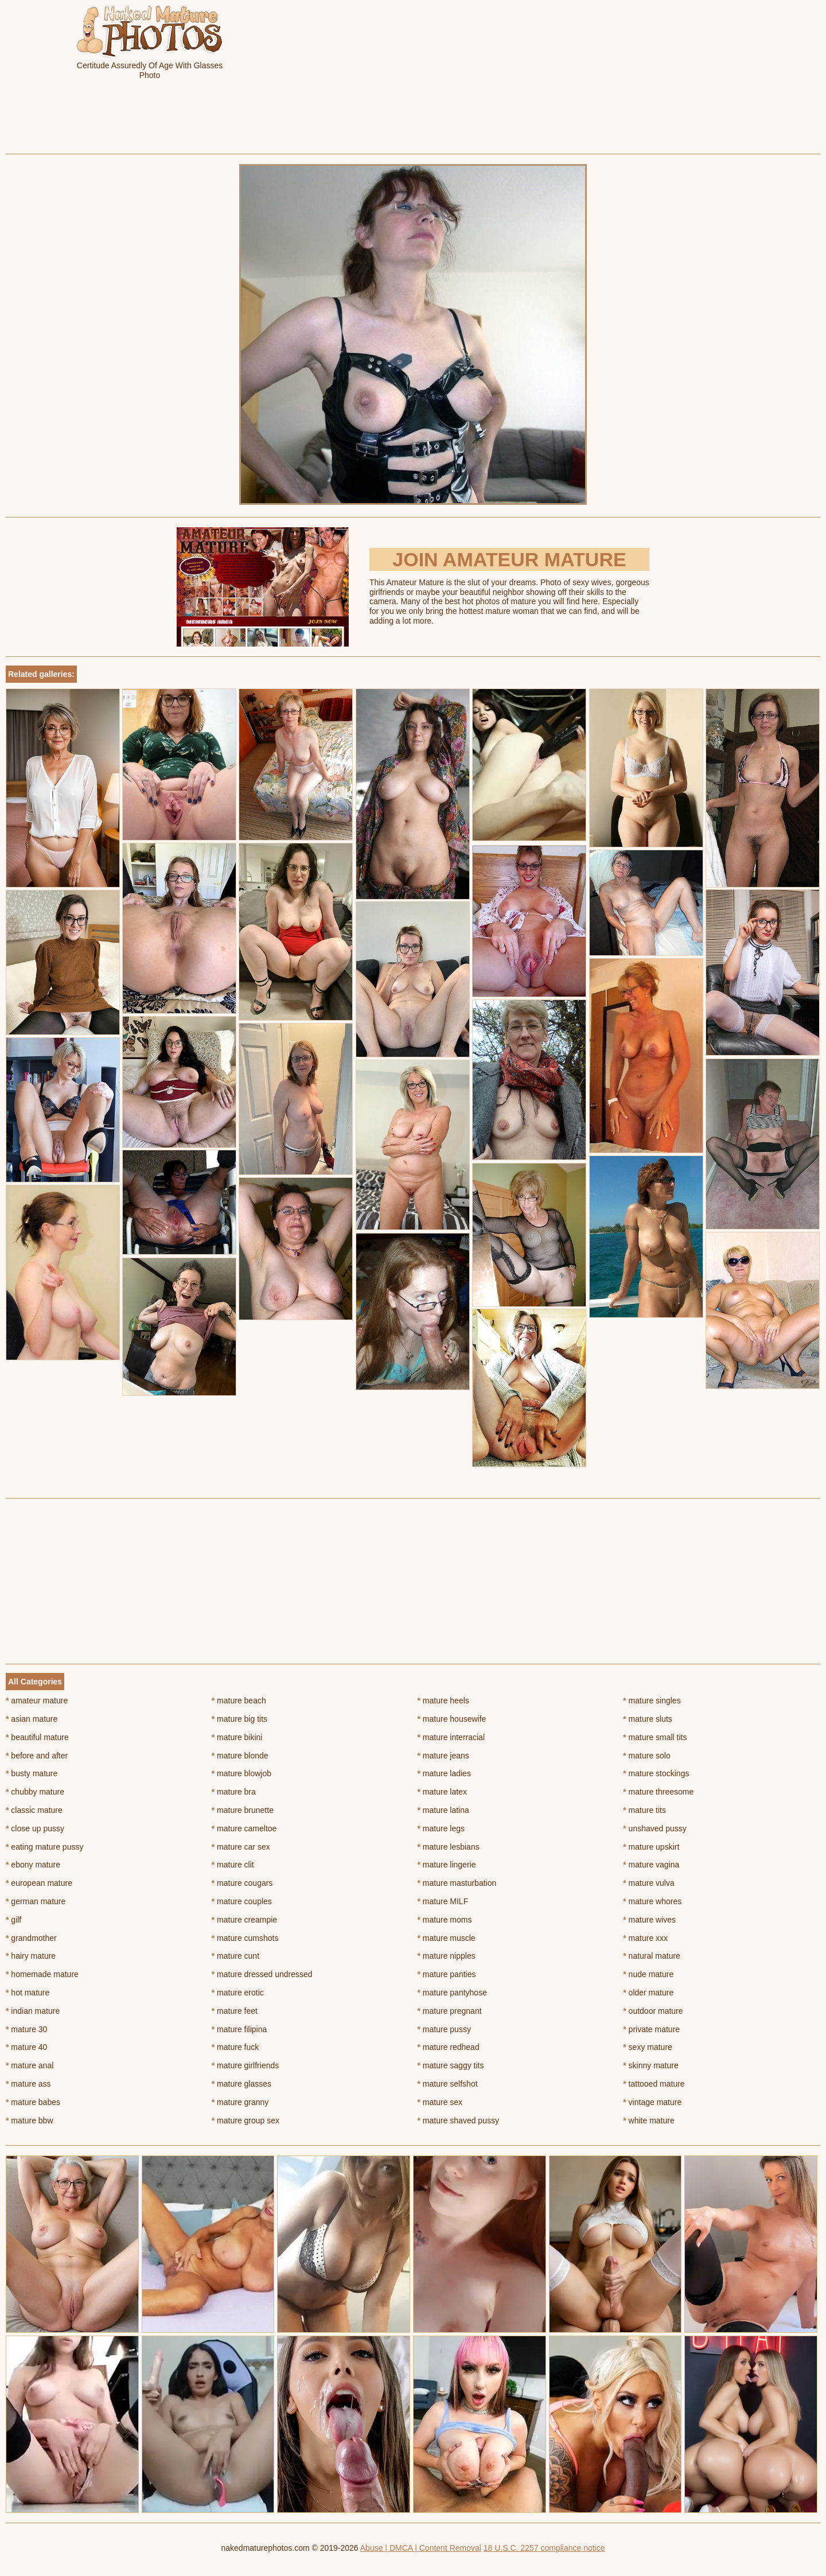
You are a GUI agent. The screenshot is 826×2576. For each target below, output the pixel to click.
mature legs (441, 1828)
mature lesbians (449, 1846)
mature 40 (26, 2047)
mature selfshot (448, 2083)
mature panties (447, 1974)
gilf (13, 1919)
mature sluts (647, 1718)
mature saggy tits (451, 2065)
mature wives (649, 1919)
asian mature (31, 1718)
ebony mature (33, 1864)
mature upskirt (651, 1846)
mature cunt (235, 1955)
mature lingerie (447, 1864)
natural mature (651, 1955)
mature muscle (447, 1938)
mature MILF (443, 1901)
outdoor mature (653, 2010)
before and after (37, 1755)
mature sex (440, 2102)
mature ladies (444, 1773)
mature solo (647, 1755)
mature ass (28, 2083)
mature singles (651, 1700)
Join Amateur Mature (509, 559)
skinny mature (651, 2065)
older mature (648, 1992)
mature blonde (240, 1755)
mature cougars (242, 1883)
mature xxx (645, 1938)
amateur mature (37, 1700)
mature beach (239, 1700)
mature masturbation (457, 1883)
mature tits (644, 1810)
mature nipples (447, 1955)
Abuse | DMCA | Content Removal (420, 2547)
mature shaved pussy (458, 2120)
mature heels (443, 1700)
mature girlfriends (245, 2065)
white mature (649, 2120)
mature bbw (29, 2120)
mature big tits (239, 1718)
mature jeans (443, 1755)
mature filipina (239, 2029)
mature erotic (238, 1992)
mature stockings (656, 1773)
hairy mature (31, 1955)
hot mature (27, 1992)
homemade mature (42, 1974)
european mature (39, 1883)
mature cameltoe (244, 1828)
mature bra (234, 1791)
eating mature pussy (44, 1846)
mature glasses (241, 2083)
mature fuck (235, 2047)
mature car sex (241, 1846)
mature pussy (444, 2029)
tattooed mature (653, 2083)
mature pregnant (450, 2010)
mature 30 (26, 2029)
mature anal (29, 2065)
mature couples (242, 1901)
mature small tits (655, 1737)
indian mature (33, 2010)
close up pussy (35, 1828)
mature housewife (452, 1718)
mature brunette (243, 1810)
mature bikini (237, 1737)
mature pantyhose (452, 1992)
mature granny (240, 2102)
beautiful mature (37, 1737)
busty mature (31, 1773)
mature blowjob (241, 1773)
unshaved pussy (655, 1828)
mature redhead (449, 2047)
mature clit (233, 1864)
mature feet (235, 2010)
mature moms (445, 1919)
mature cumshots (245, 1938)
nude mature (648, 1974)
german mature (35, 1901)
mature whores (652, 1901)
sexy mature (647, 2047)
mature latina (443, 1810)
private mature (651, 2029)
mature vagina (651, 1864)
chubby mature (35, 1791)
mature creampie (244, 1919)
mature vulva (649, 1883)
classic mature (34, 1810)
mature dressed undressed (262, 1974)
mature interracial (451, 1737)
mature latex (442, 1791)
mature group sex (245, 2120)
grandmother (31, 1938)
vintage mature (652, 2102)
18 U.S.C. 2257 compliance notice (544, 2547)
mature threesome (658, 1791)
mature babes (33, 2102)
